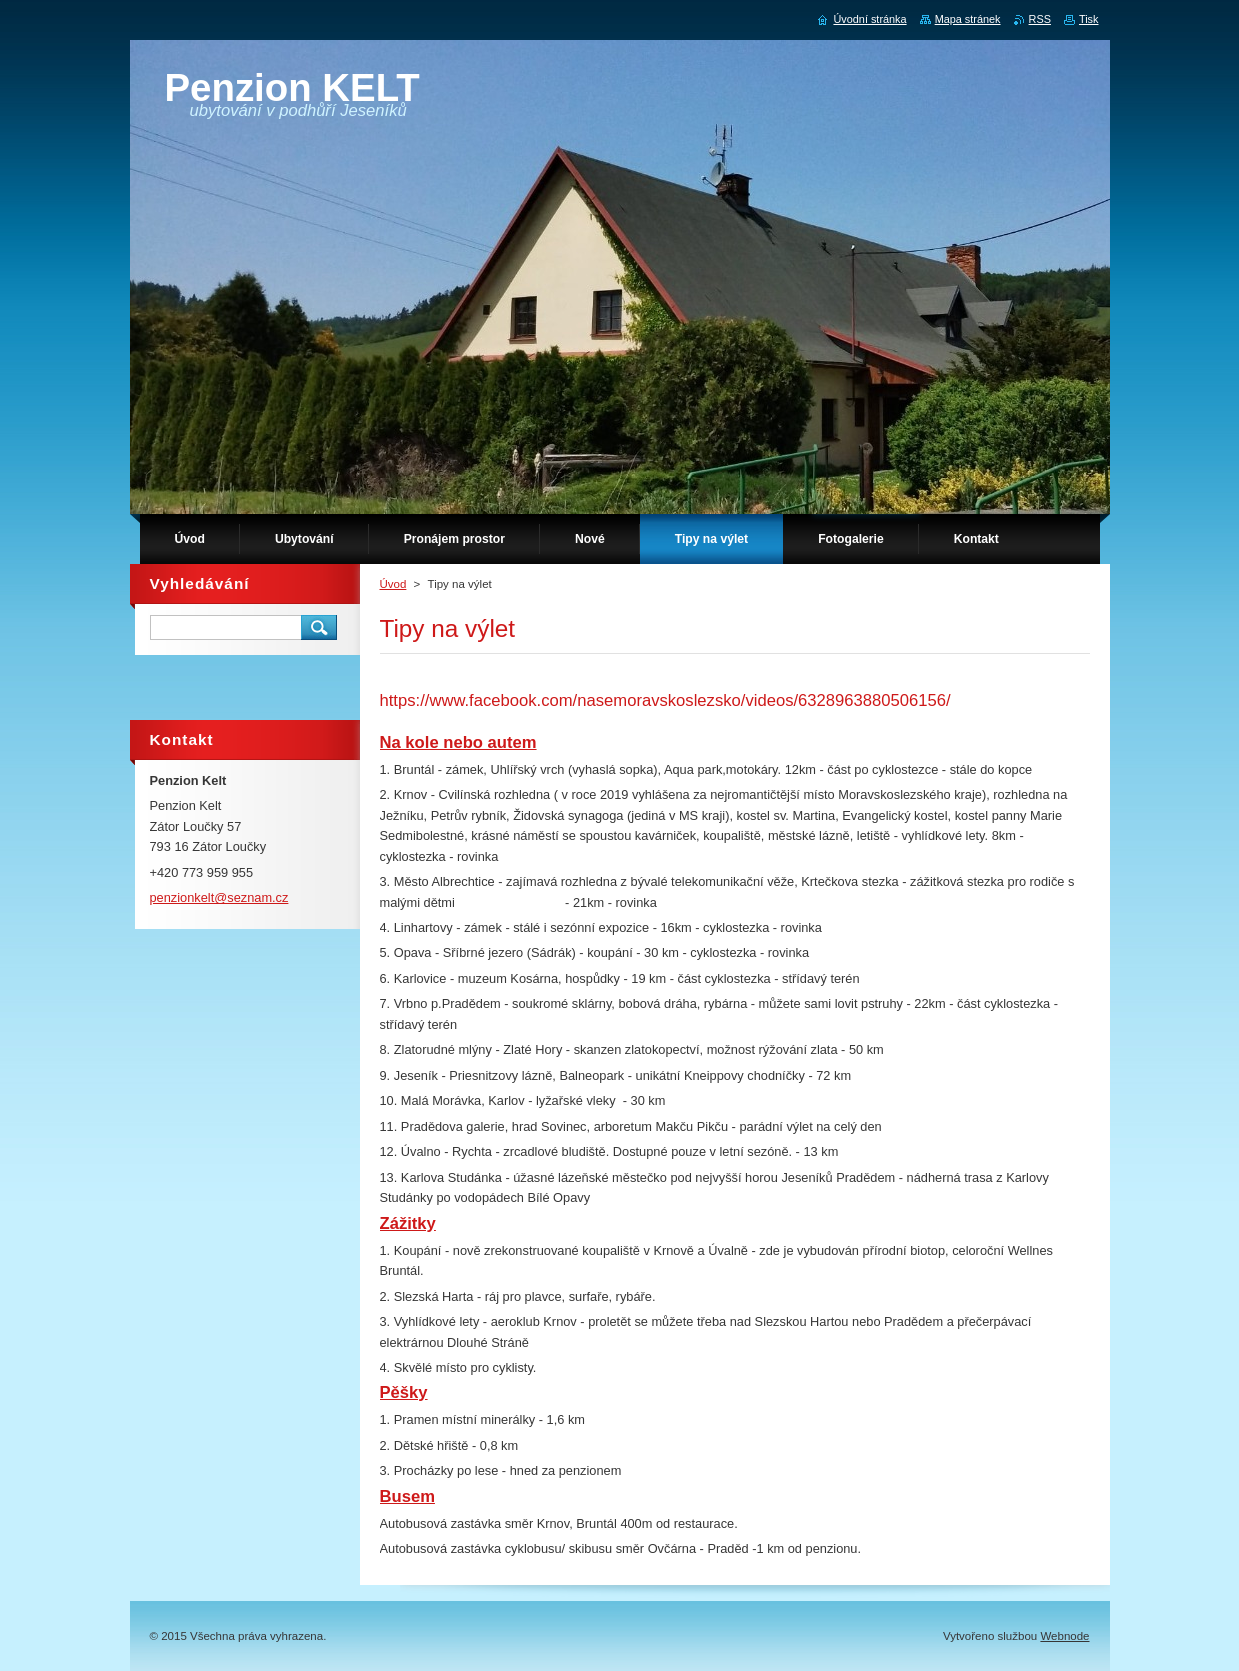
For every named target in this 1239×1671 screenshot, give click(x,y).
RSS (1040, 19)
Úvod (393, 584)
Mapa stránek (968, 19)
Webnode (1064, 1636)
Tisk (1089, 19)
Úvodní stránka (869, 19)
